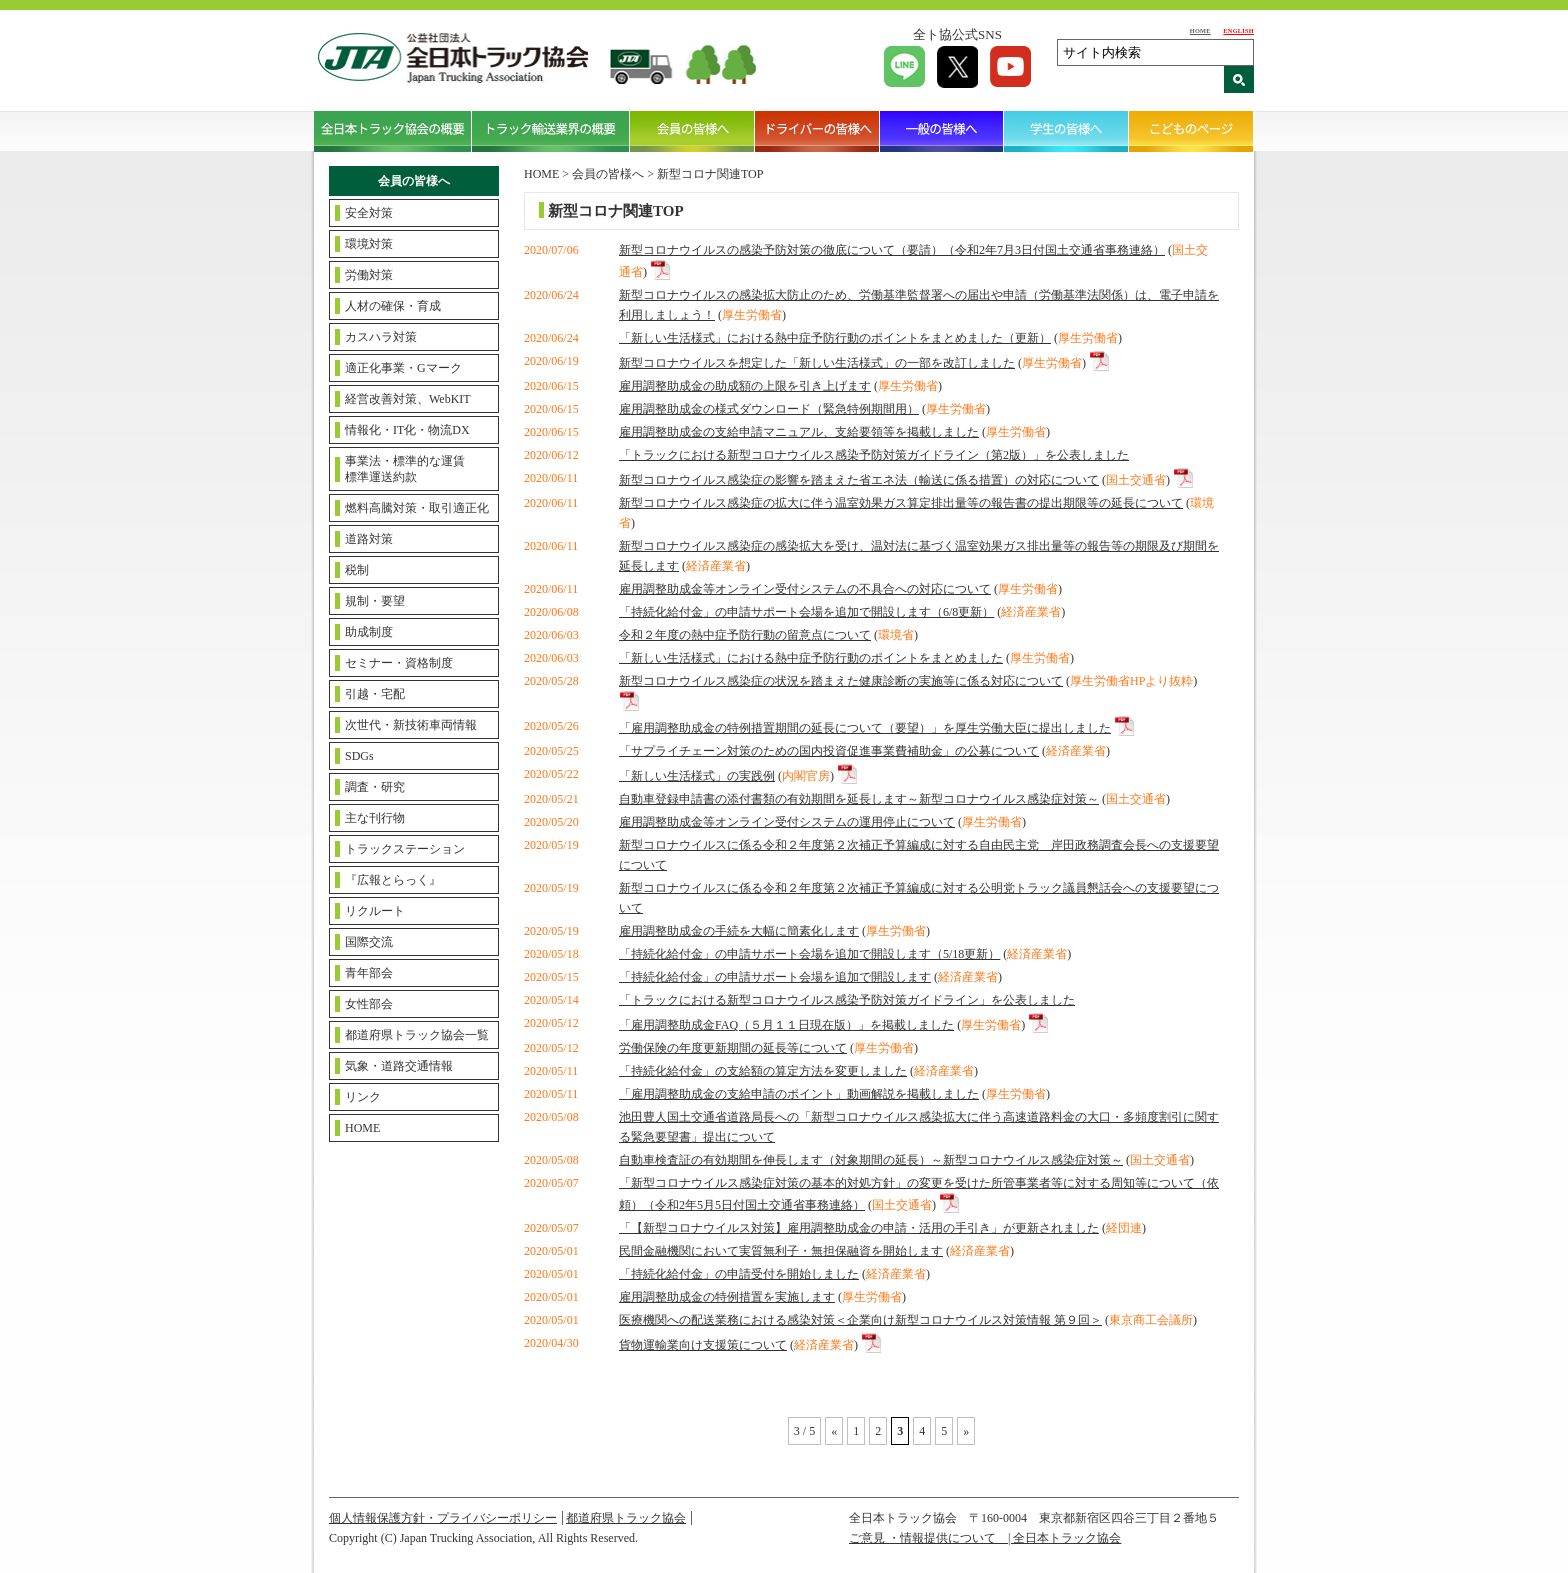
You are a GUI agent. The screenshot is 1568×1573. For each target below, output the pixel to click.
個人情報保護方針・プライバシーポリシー (443, 1518)
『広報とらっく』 (393, 880)
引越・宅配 (375, 694)
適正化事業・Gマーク (403, 368)
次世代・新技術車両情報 (411, 725)
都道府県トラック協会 (626, 1518)
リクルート (375, 911)
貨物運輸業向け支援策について (703, 1345)
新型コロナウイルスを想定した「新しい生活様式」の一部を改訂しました (817, 363)
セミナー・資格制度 (399, 663)
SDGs (359, 756)
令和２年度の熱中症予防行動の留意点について (745, 635)
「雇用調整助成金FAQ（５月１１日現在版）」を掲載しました (786, 1025)
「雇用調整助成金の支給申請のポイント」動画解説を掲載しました (799, 1094)
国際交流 (369, 942)
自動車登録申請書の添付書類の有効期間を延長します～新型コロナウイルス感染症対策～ (859, 799)
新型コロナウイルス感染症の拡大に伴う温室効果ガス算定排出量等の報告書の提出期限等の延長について (901, 503)
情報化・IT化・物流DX (407, 430)
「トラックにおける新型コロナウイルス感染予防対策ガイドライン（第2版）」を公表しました (874, 455)
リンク (363, 1097)
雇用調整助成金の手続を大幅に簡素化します (739, 931)
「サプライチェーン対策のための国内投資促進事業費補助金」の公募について (829, 751)
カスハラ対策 (381, 337)
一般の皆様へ (942, 131)
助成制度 (369, 632)
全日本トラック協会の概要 (393, 131)
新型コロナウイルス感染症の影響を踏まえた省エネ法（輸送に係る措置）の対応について (859, 480)
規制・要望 (375, 601)
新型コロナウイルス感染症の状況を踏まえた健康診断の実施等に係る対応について (841, 681)
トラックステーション (405, 849)
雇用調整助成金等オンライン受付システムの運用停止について (787, 822)
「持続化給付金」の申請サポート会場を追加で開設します (775, 977)
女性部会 (369, 1004)
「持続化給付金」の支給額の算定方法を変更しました (763, 1071)
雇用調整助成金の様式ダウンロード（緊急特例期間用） (769, 409)
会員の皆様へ (692, 131)
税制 (357, 570)
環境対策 (369, 244)
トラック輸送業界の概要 (551, 131)
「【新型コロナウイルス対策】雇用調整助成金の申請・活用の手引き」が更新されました (859, 1228)
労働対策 (369, 275)
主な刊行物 (375, 818)
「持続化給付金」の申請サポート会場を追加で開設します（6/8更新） (806, 612)
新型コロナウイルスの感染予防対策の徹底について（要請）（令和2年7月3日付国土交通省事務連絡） (892, 250)
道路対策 (369, 539)
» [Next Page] (966, 1431)
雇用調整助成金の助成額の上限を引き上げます (745, 386)
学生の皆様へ (1066, 131)
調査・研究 (375, 787)
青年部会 (369, 973)
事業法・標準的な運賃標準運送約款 (405, 469)
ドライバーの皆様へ (817, 131)
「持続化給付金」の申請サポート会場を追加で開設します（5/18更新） (809, 954)
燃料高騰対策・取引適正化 (417, 508)
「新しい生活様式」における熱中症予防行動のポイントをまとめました (811, 658)
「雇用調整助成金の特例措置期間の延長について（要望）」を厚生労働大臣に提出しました (865, 728)
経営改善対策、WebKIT (408, 399)
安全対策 (369, 213)
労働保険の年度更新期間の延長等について (733, 1048)
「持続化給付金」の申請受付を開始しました (739, 1274)
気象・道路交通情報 (399, 1066)
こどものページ (1191, 131)
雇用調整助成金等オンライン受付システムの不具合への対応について (805, 589)
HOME (1200, 30)
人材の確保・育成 (393, 306)
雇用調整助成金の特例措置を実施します (727, 1297)
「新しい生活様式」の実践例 (697, 776)
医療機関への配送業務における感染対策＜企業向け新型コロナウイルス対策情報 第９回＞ (860, 1320)
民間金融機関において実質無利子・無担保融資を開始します (781, 1251)
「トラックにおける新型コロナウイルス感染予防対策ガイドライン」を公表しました (847, 1000)
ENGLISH (1238, 30)
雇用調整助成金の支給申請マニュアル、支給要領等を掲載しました (799, 432)
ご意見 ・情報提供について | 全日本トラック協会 (985, 1538)
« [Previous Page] (834, 1431)
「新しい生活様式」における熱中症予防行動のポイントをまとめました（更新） (835, 338)
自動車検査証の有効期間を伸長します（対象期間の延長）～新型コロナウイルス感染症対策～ (871, 1160)
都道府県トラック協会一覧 (417, 1035)
